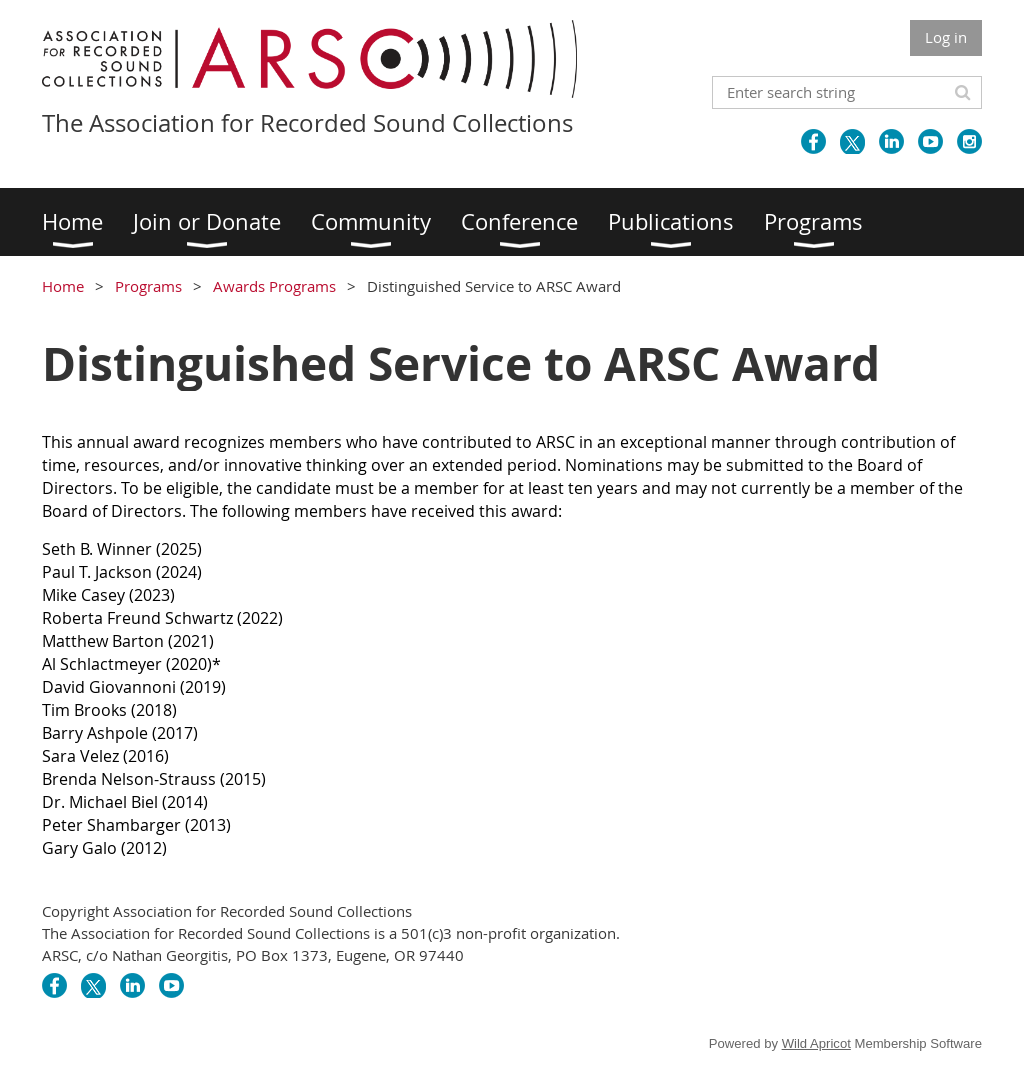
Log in (946, 37)
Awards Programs (274, 286)
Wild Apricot (816, 1043)
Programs (148, 286)
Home (63, 286)
